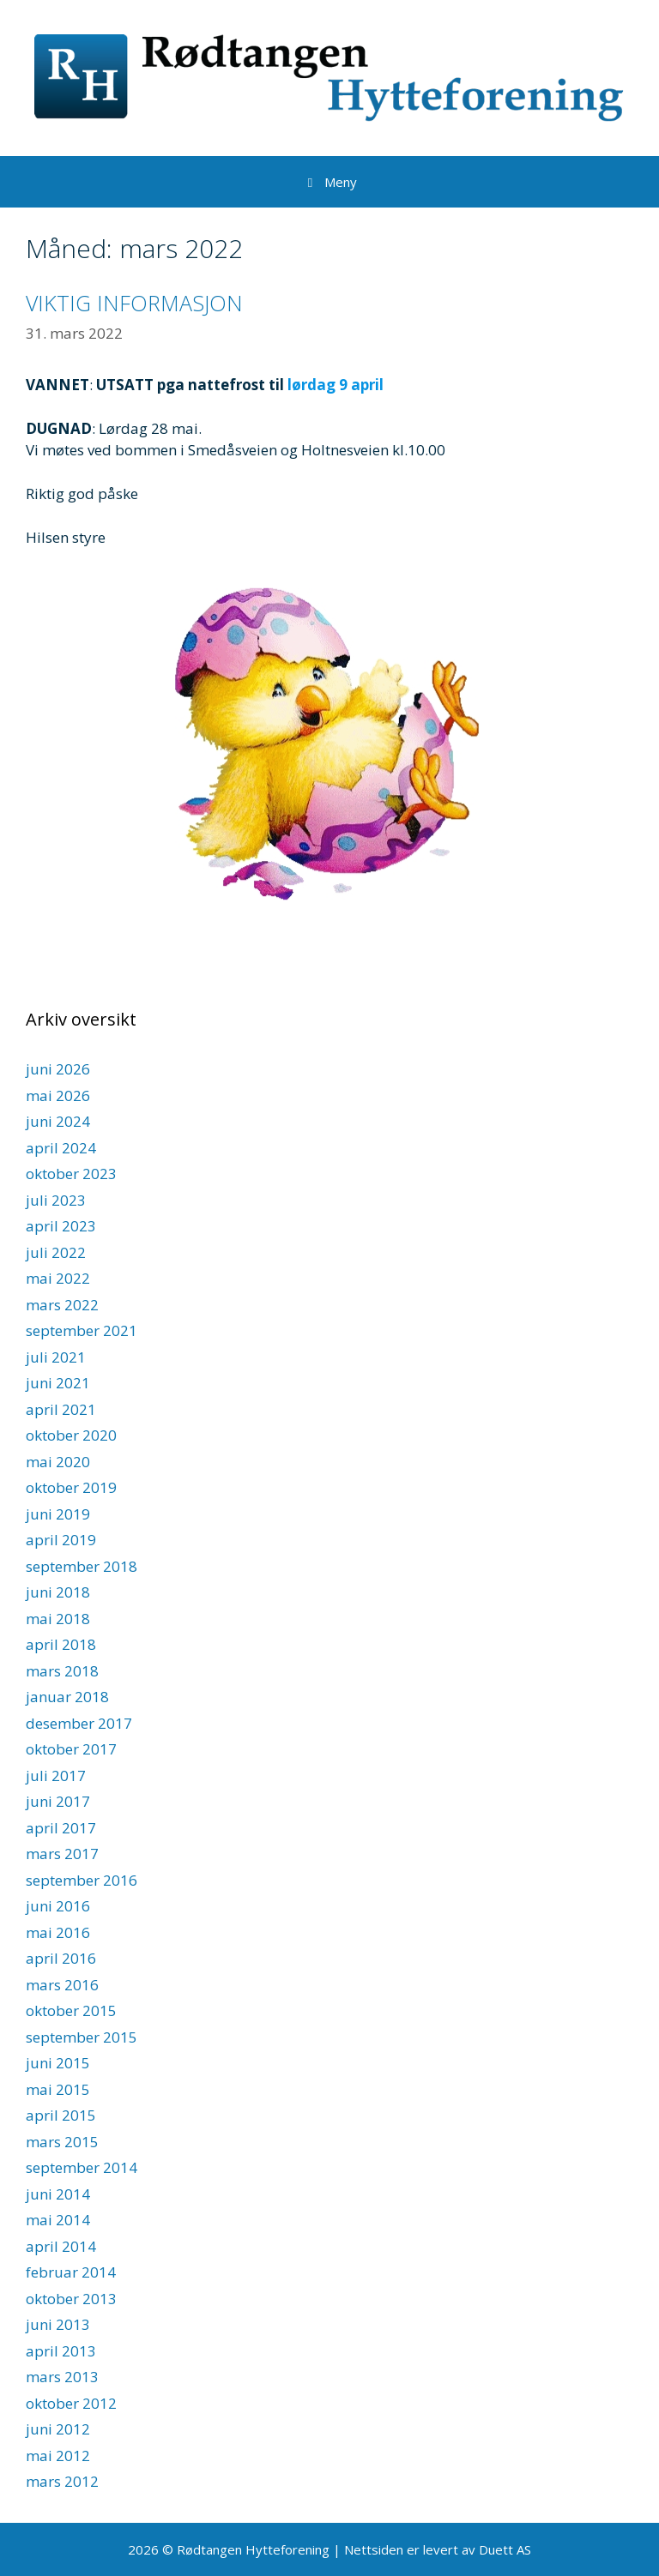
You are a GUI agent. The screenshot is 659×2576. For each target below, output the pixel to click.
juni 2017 (58, 1801)
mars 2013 (62, 2376)
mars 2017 (62, 1853)
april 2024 (61, 1148)
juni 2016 (58, 1906)
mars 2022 (62, 1305)
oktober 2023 (71, 1173)
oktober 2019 (71, 1487)
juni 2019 (58, 1514)
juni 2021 (58, 1383)
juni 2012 (58, 2429)
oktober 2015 (71, 2010)
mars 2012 (62, 2481)
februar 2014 (71, 2272)
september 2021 (81, 1330)
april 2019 (61, 1540)
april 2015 (61, 2115)
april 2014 (61, 2246)
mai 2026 (58, 1095)
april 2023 (61, 1226)
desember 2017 (79, 1723)
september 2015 (81, 2037)
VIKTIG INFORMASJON (134, 302)
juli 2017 (56, 1775)
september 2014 (81, 2167)
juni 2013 (58, 2324)
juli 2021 (56, 1357)
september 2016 (81, 1880)
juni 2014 (58, 2194)
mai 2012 (58, 2455)
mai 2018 (58, 1618)
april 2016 (61, 1958)
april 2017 (61, 1828)
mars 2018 (62, 1671)
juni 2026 (58, 1069)
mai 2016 (58, 1932)
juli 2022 (56, 1252)
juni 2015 (58, 2063)
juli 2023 (56, 1200)
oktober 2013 (71, 2298)
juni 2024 (58, 1121)
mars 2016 (62, 1985)
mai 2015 (58, 2089)
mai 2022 (58, 1278)
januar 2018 (67, 1696)
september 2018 (81, 1566)
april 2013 (61, 2351)
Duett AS (505, 2549)
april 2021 (61, 1409)
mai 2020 (58, 1462)
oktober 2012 (71, 2403)
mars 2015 (62, 2142)
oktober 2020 (71, 1435)
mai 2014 (58, 2220)
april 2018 (61, 1644)
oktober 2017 (71, 1749)
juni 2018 (58, 1592)
